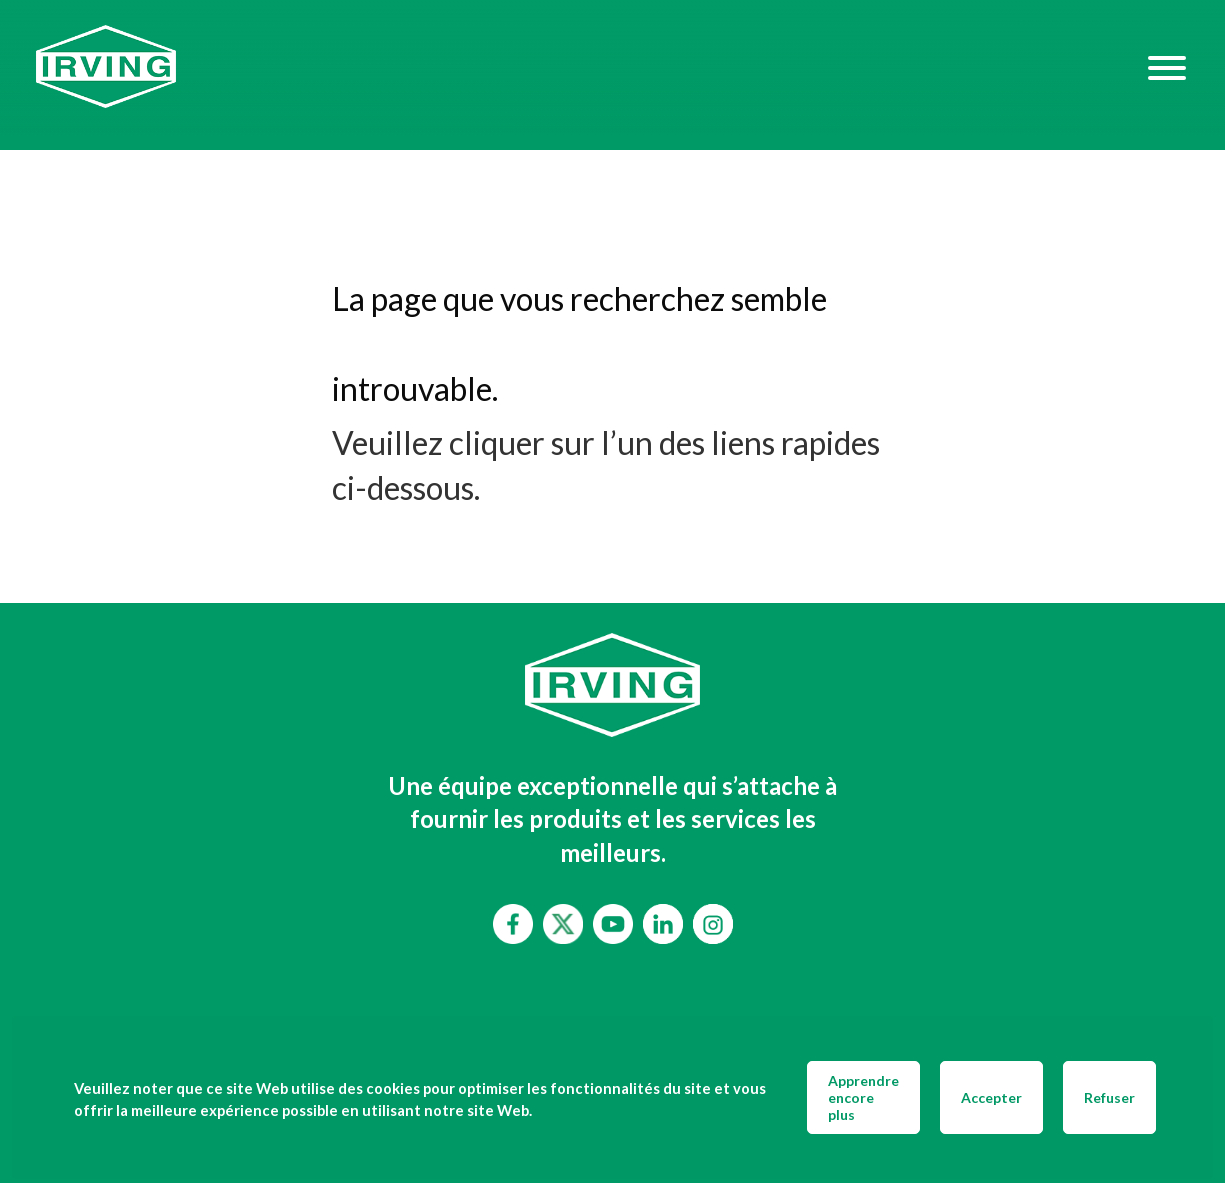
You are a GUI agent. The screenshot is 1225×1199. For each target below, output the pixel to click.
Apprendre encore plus (863, 1097)
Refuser (1109, 1097)
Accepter (991, 1097)
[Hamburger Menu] (1167, 67)
